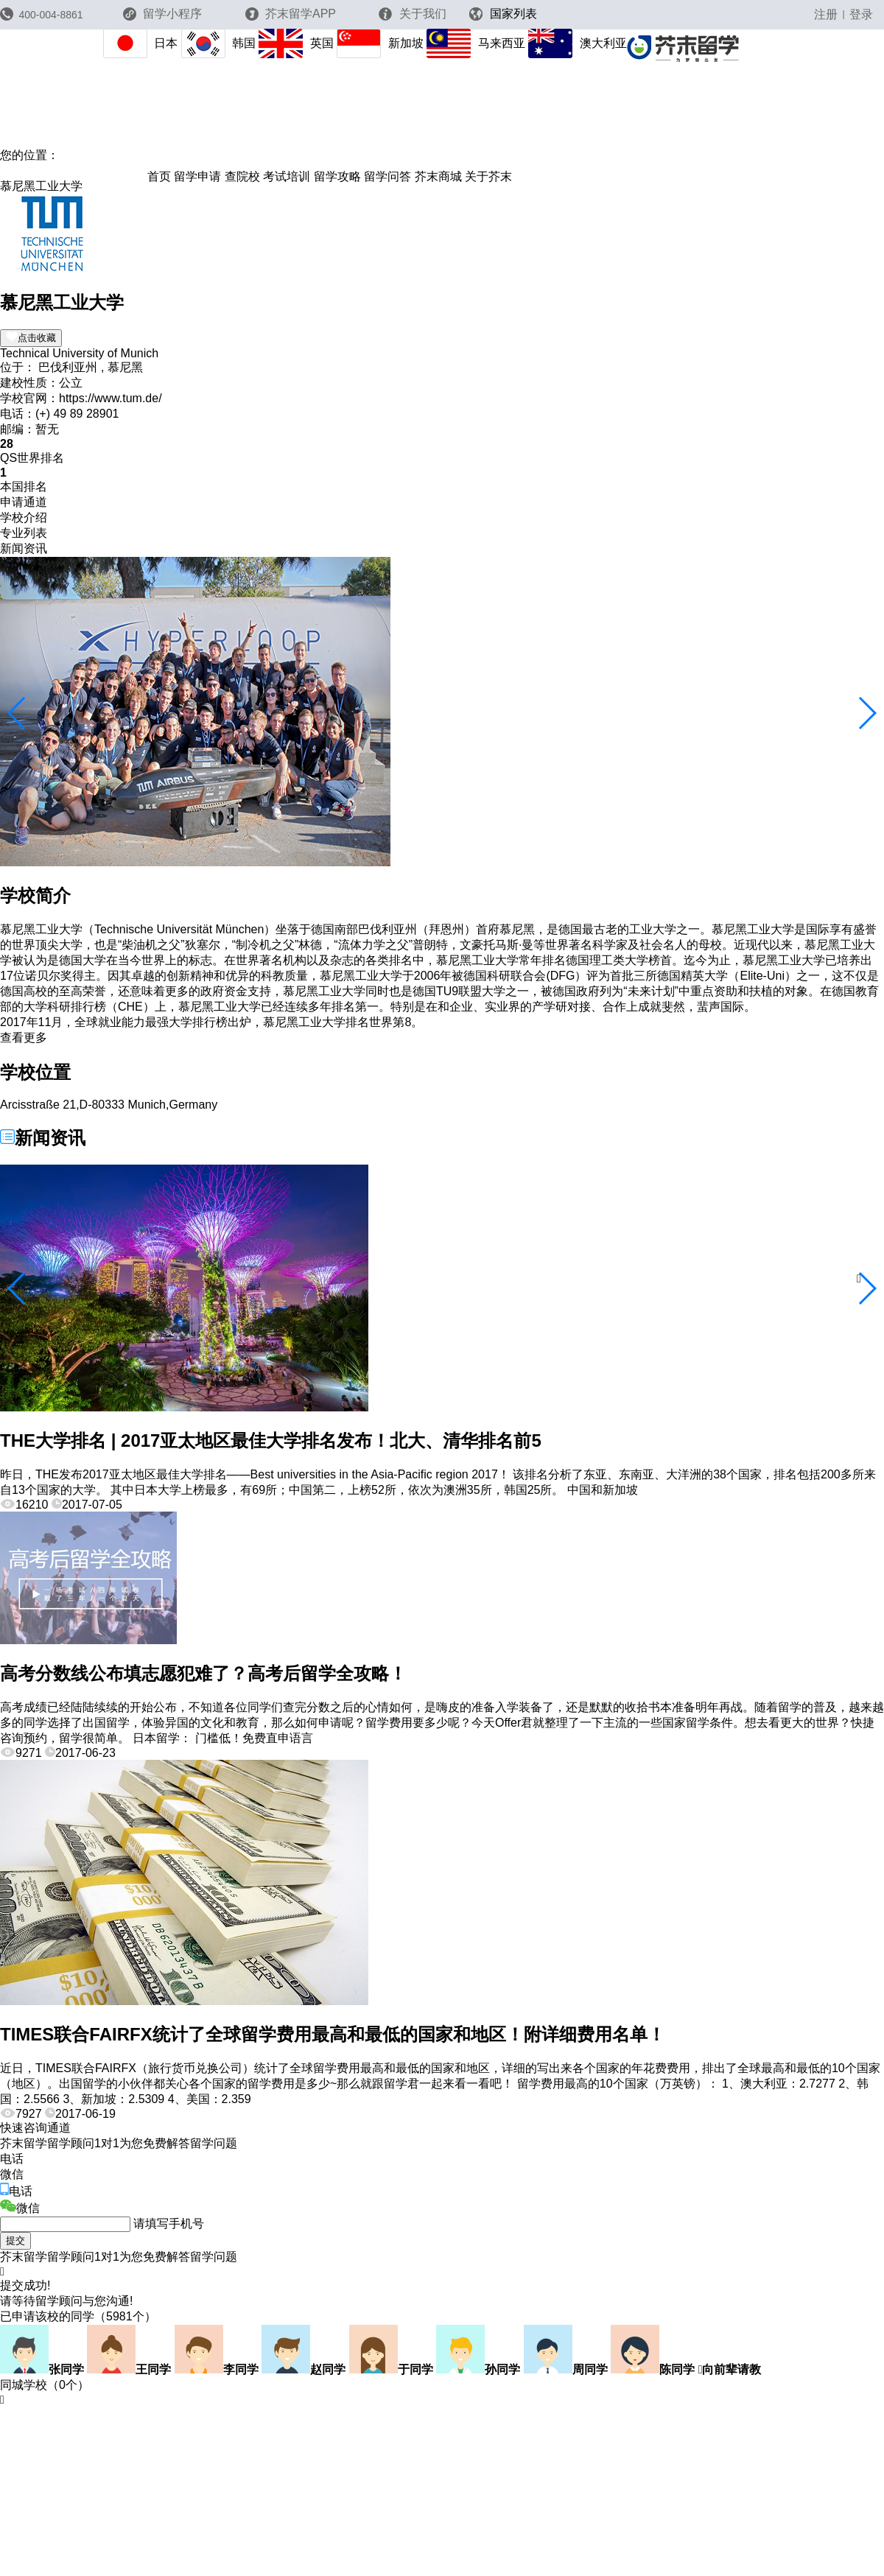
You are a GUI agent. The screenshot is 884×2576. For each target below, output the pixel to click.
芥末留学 (82, 155)
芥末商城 (438, 176)
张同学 (42, 2369)
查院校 (242, 176)
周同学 (566, 2369)
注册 (826, 14)
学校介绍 (23, 517)
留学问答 (387, 176)
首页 (159, 176)
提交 (15, 2240)
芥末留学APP (290, 14)
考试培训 (286, 176)
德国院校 (23, 170)
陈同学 (653, 2369)
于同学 (391, 2369)
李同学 (217, 2369)
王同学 (129, 2369)
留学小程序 (162, 18)
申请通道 (23, 502)
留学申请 (197, 176)
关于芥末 (488, 176)
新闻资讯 (23, 548)
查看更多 (23, 1037)
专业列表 (23, 533)
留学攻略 (337, 176)
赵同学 (303, 2369)
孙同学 (478, 2369)
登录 (861, 14)
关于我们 (412, 14)
